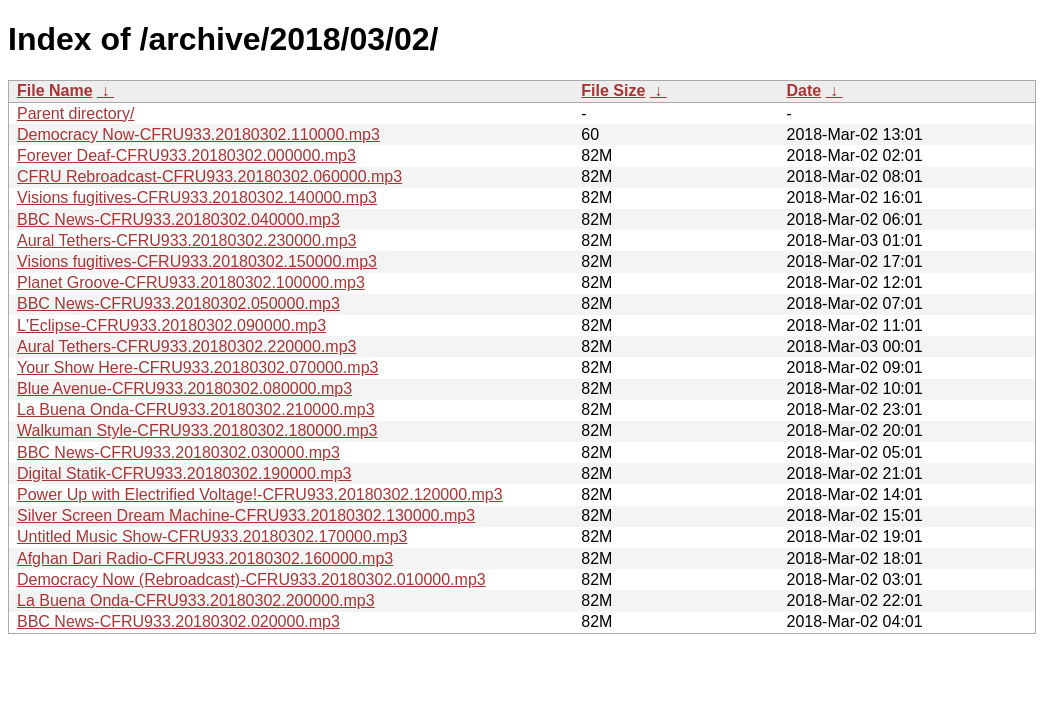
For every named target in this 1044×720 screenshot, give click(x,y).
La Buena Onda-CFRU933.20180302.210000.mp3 (196, 409)
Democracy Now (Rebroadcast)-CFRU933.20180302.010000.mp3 (251, 579)
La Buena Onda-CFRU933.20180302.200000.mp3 (196, 600)
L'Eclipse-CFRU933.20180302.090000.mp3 (171, 325)
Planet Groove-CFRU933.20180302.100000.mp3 (191, 282)
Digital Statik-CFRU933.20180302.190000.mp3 (184, 473)
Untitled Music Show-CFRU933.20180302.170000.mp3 (212, 536)
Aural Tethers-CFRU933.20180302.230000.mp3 (186, 240)
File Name (55, 90)
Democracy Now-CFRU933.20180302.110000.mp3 (198, 134)
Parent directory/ (75, 113)
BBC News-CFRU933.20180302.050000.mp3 (178, 303)
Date (803, 90)
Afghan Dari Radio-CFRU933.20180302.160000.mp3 (205, 558)
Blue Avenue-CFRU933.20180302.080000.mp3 (184, 388)
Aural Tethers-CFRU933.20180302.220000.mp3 (186, 346)
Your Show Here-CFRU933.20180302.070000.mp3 (197, 367)
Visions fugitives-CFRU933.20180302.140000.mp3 (197, 197)
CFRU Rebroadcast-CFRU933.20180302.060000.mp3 (209, 176)
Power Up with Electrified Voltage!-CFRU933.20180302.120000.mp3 (260, 494)
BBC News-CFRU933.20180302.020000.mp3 (178, 621)
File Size (613, 90)
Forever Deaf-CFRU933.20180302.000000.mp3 (186, 155)
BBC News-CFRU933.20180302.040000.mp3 (178, 219)
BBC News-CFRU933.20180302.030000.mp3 (178, 452)
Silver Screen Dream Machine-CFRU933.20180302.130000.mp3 (246, 515)
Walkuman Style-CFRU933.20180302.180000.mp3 (197, 430)
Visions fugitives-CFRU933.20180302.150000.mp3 (197, 261)
